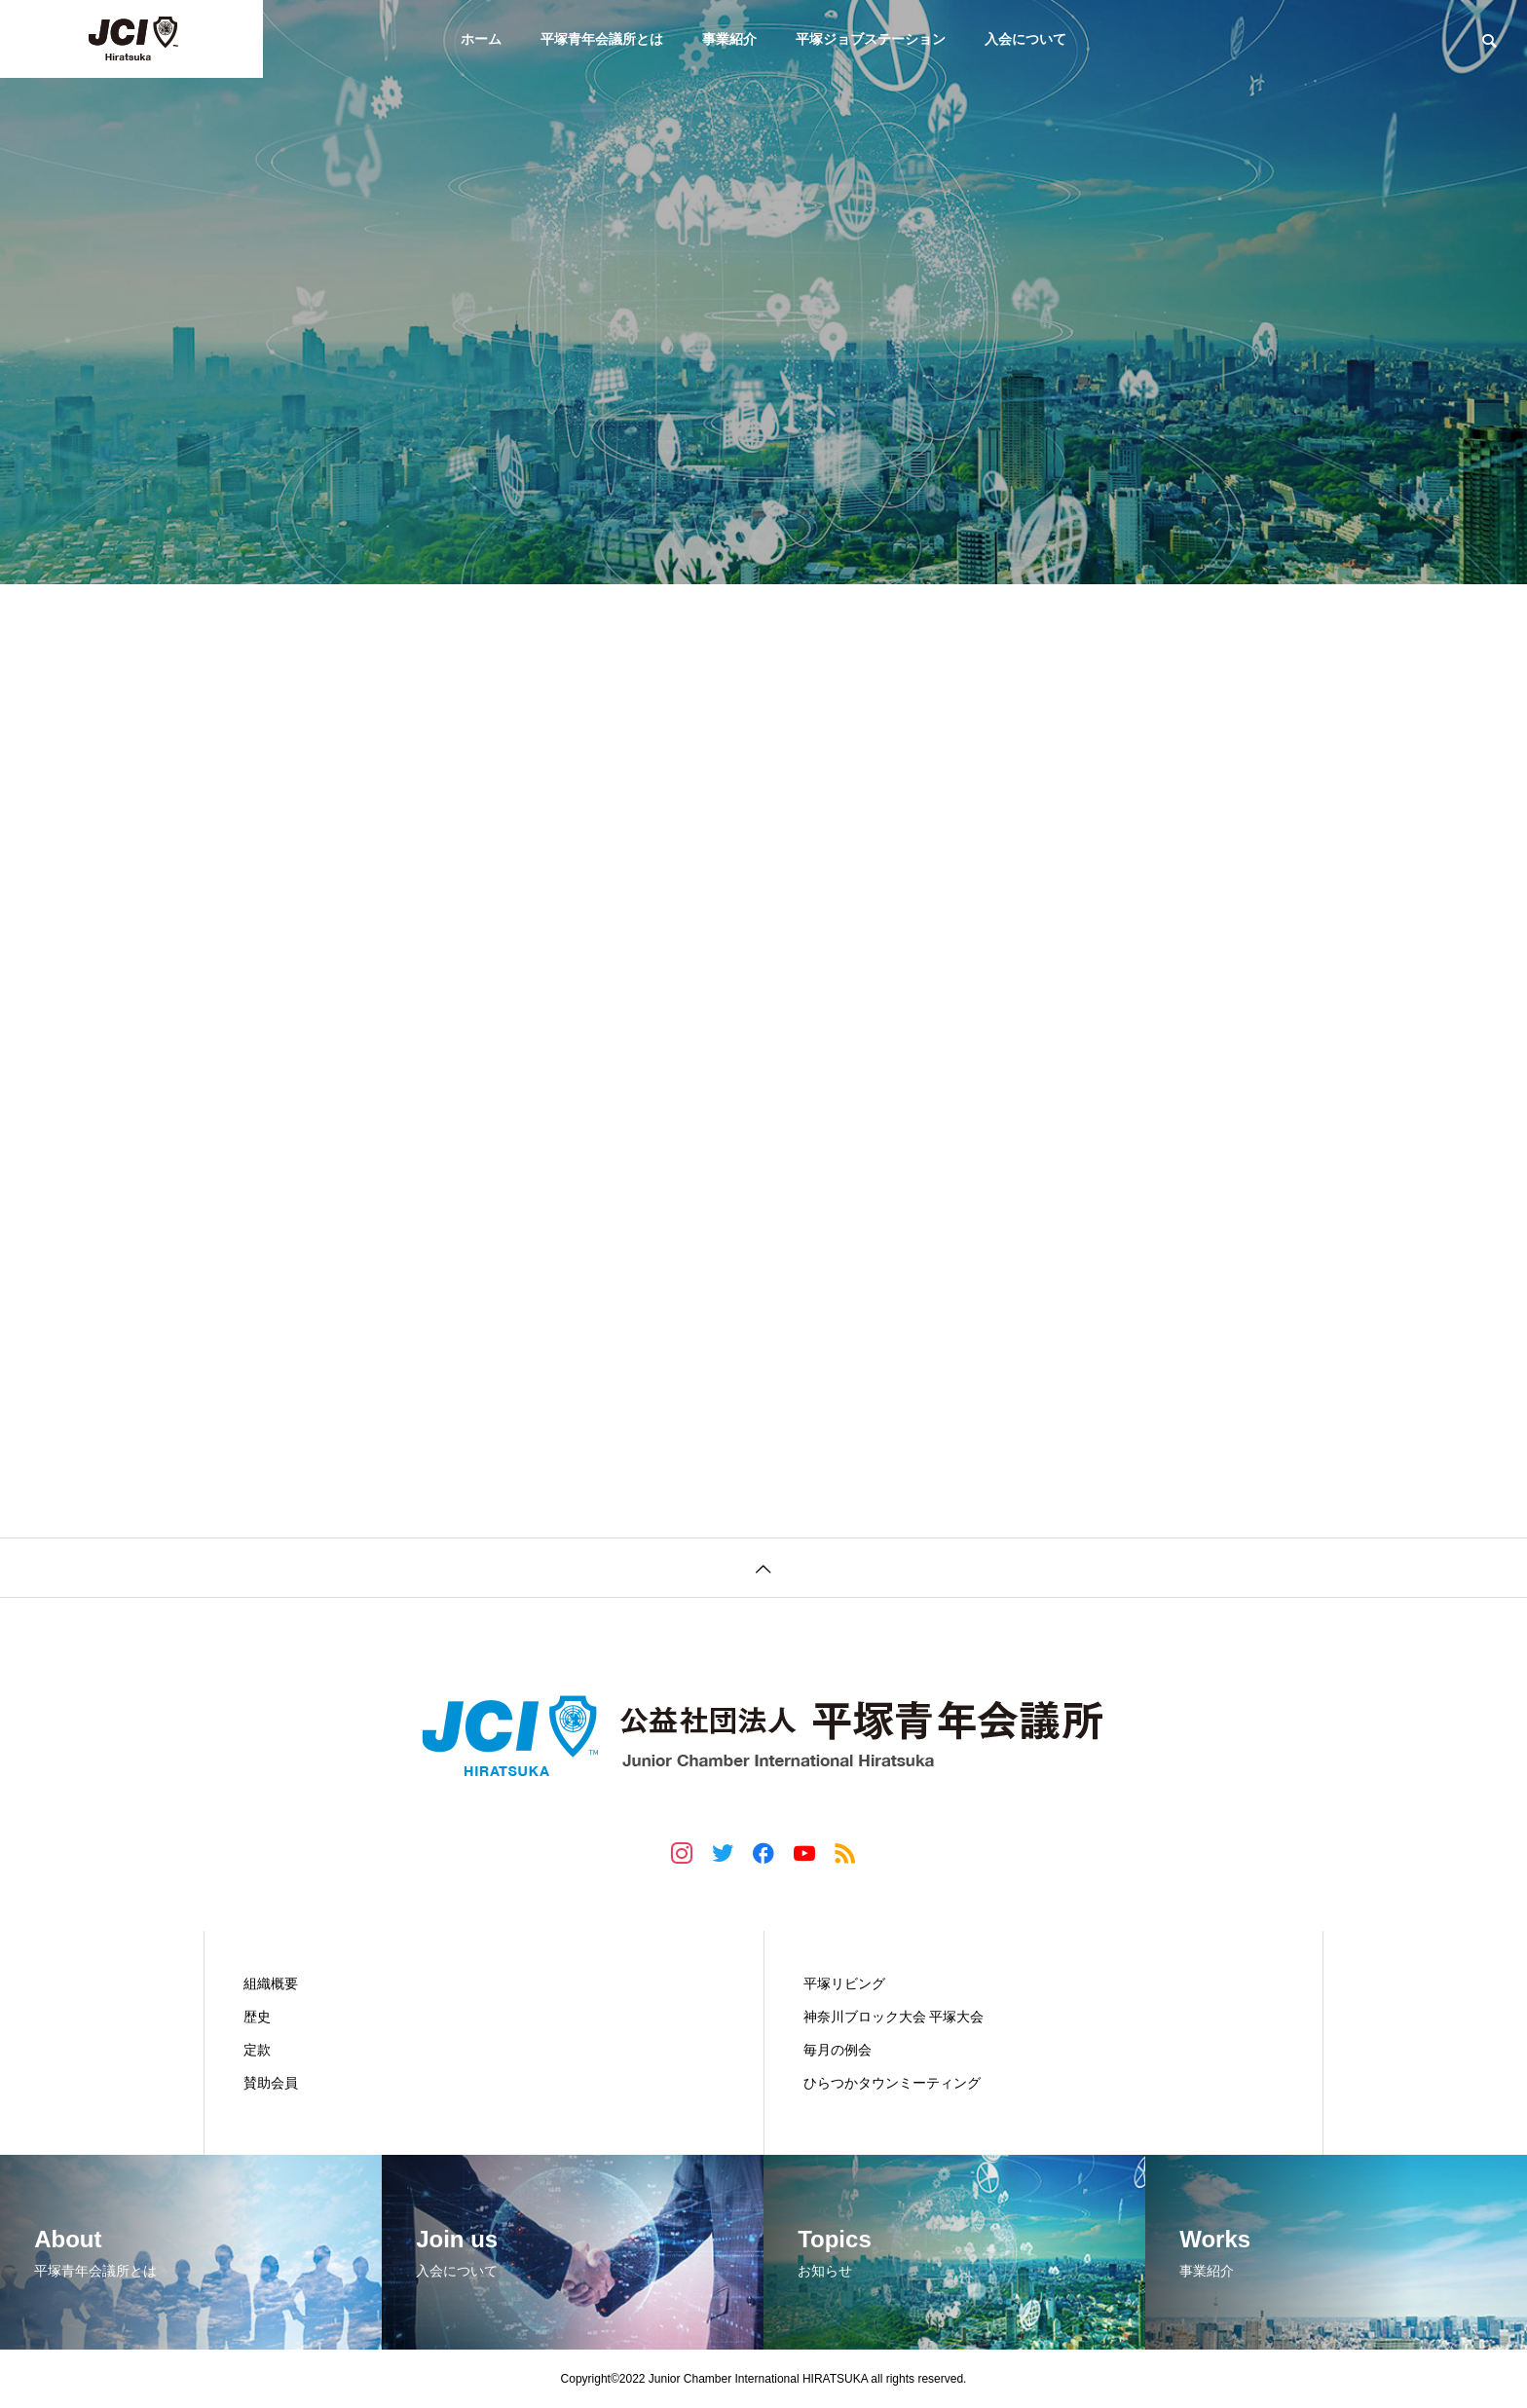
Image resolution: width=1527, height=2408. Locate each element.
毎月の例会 (837, 2049)
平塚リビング (844, 1983)
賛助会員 (270, 2083)
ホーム (481, 39)
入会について (1025, 39)
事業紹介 (729, 39)
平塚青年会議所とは (601, 39)
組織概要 (270, 1983)
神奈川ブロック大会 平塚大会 (894, 2016)
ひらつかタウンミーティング (892, 2083)
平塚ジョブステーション (871, 39)
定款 (257, 2049)
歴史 (257, 2016)
